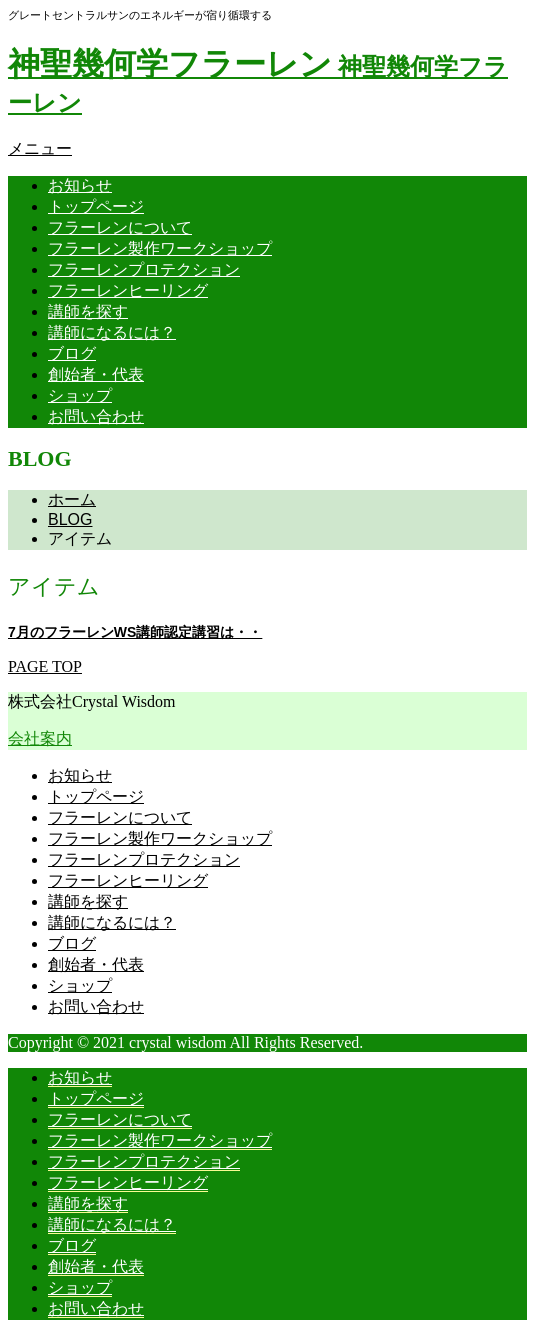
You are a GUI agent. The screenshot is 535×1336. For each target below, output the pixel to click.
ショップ (80, 395)
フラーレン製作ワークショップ (160, 248)
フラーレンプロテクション (144, 269)
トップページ (96, 206)
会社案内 (40, 738)
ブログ (72, 353)
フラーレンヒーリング (128, 290)
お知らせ (80, 185)
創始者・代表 (96, 374)
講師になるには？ (112, 332)
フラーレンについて (120, 227)
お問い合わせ (96, 416)
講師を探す (88, 311)
